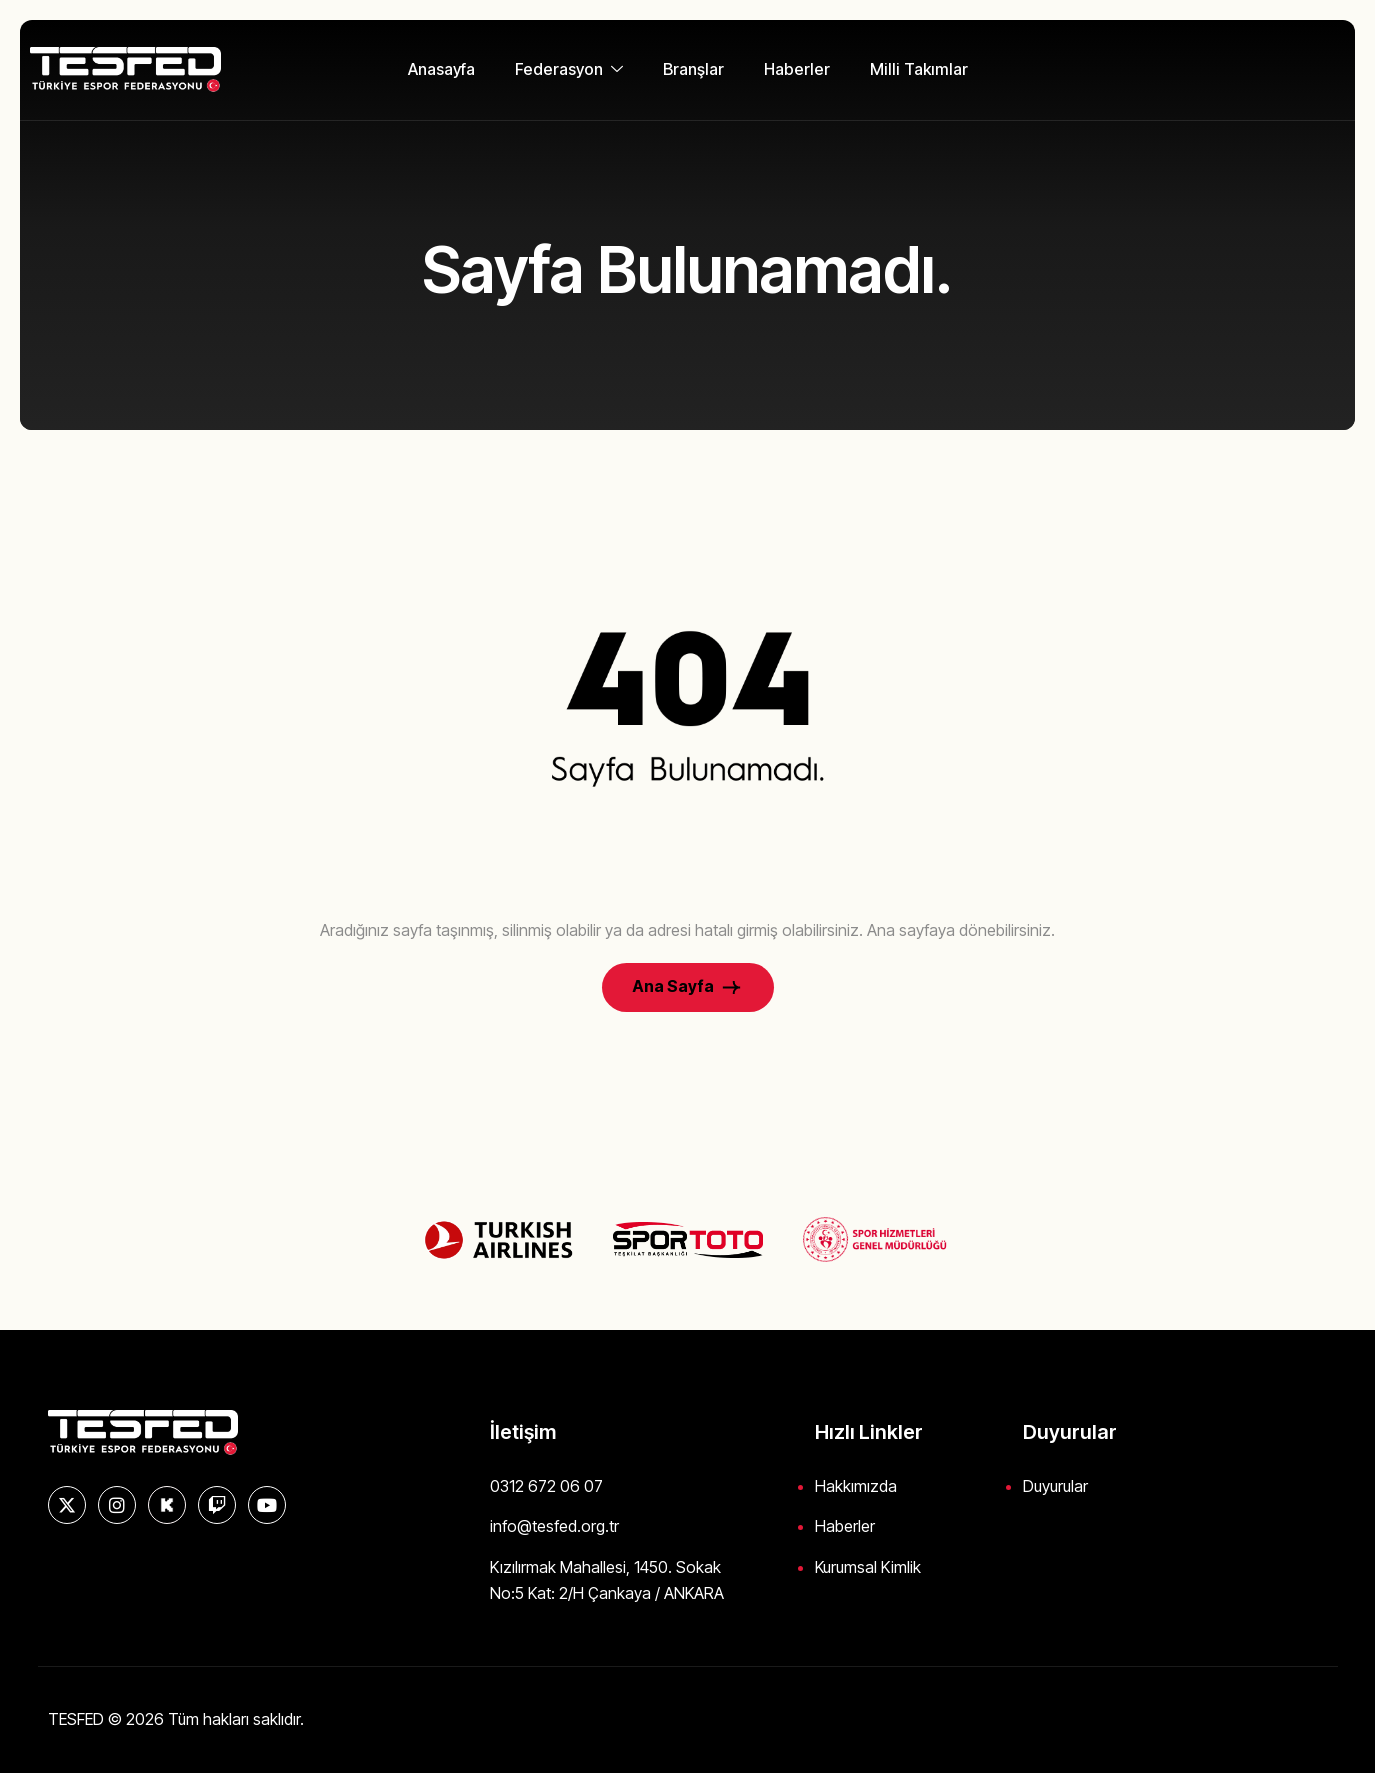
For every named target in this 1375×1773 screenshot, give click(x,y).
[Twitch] (217, 1505)
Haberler (797, 69)
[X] (67, 1505)
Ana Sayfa (688, 987)
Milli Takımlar (919, 69)
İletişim (523, 1432)
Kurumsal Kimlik (868, 1567)
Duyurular (1055, 1486)
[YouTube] (267, 1505)
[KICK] (167, 1505)
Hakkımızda (856, 1486)
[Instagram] (117, 1505)
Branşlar (693, 69)
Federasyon (569, 69)
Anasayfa (441, 69)
